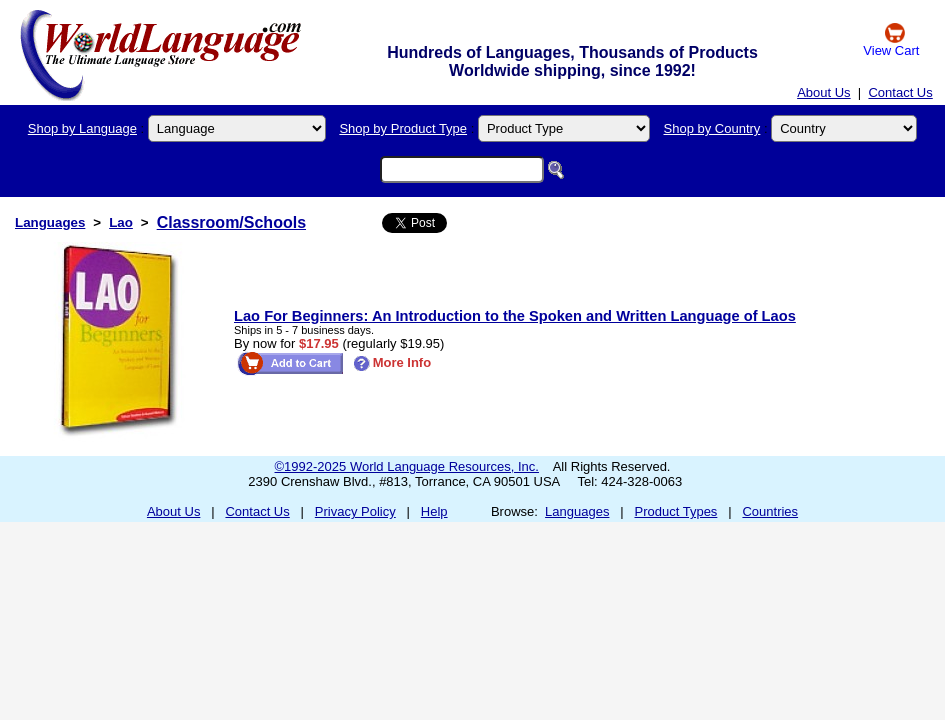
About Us (823, 92)
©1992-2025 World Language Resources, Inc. (407, 466)
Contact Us (900, 92)
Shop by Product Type (403, 128)
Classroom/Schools (231, 222)
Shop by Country (712, 128)
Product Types (676, 511)
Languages (50, 222)
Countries (770, 511)
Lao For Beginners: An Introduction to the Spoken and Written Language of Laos (515, 316)
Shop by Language (82, 128)
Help (434, 511)
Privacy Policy (355, 511)
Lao (121, 222)
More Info (392, 362)
